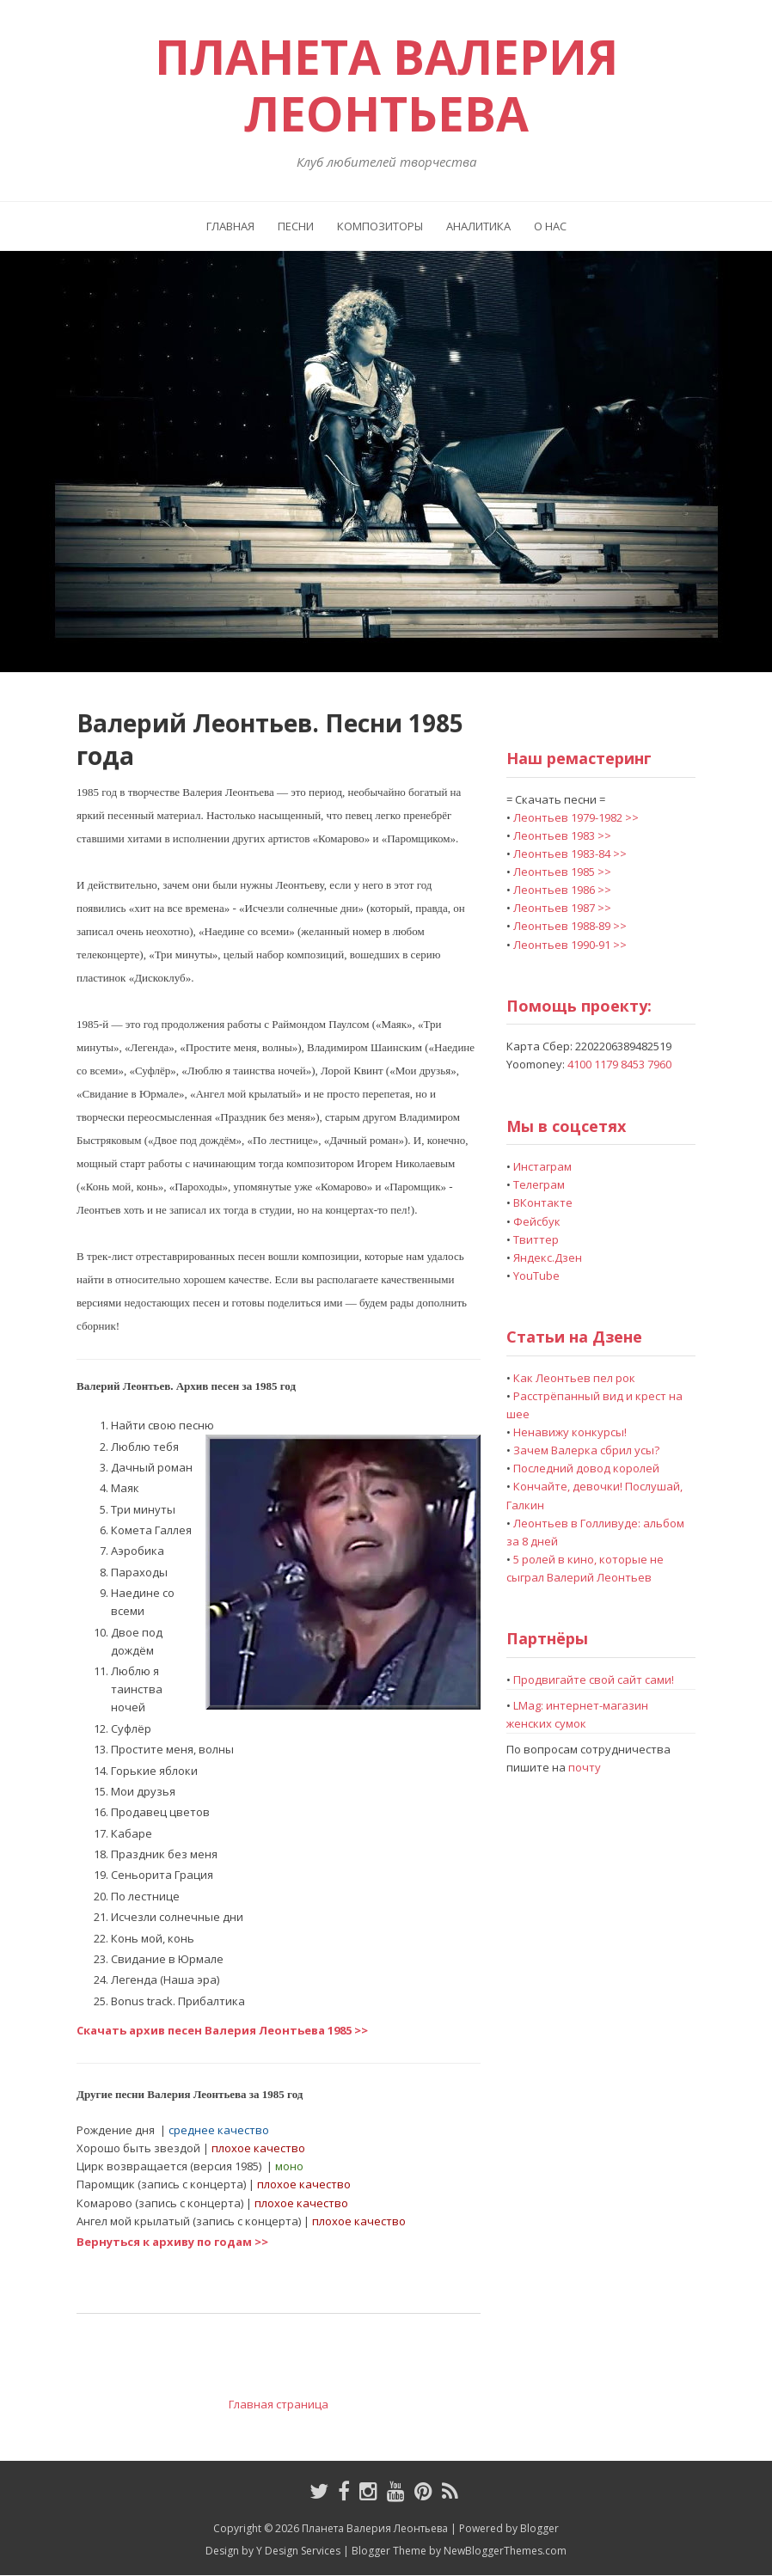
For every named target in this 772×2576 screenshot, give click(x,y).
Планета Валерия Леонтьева (386, 85)
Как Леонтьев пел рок (574, 1378)
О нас (550, 226)
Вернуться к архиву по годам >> (172, 2241)
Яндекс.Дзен (547, 1257)
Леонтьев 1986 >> (562, 889)
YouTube (536, 1275)
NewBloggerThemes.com (505, 2550)
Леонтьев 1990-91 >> (570, 944)
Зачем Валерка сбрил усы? (586, 1450)
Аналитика (478, 226)
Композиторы (380, 226)
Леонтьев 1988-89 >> (570, 925)
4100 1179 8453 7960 (619, 1064)
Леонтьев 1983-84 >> (570, 853)
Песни (296, 226)
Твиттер (536, 1239)
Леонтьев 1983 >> (562, 835)
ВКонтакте (543, 1202)
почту (584, 1767)
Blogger (539, 2528)
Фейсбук (537, 1221)
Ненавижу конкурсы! (570, 1432)
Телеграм (539, 1184)
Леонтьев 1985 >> (562, 871)
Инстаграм (542, 1166)
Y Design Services (298, 2550)
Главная (230, 226)
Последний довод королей (586, 1468)
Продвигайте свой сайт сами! (593, 1679)
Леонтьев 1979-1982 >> (576, 817)
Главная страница (278, 2404)
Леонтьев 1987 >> (562, 907)
